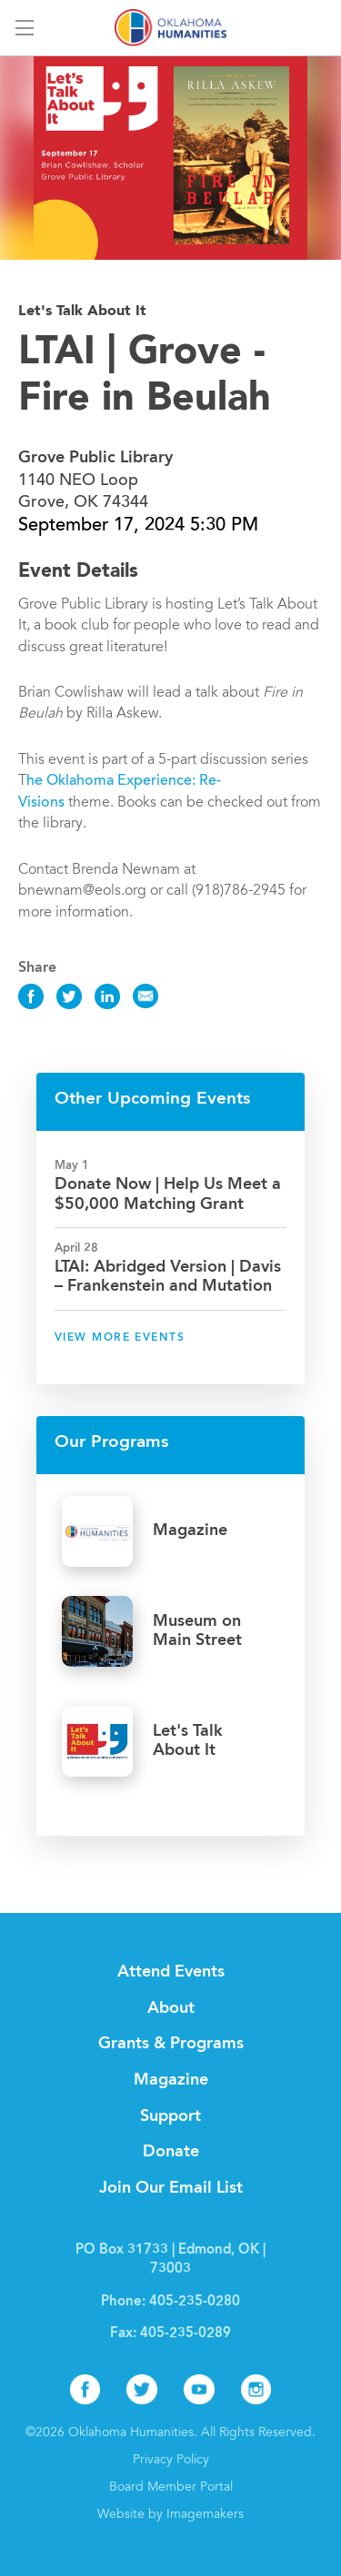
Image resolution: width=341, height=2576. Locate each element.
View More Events (120, 1338)
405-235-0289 (185, 2334)
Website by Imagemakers (170, 2515)
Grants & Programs (171, 2044)
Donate (171, 2152)
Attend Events (171, 1972)
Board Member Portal (171, 2488)
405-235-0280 (194, 2302)
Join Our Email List (171, 2188)
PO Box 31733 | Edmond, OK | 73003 (170, 2260)
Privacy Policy (171, 2460)
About (171, 2008)
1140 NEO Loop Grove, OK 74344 (95, 480)
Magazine (171, 2080)
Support (170, 2116)
